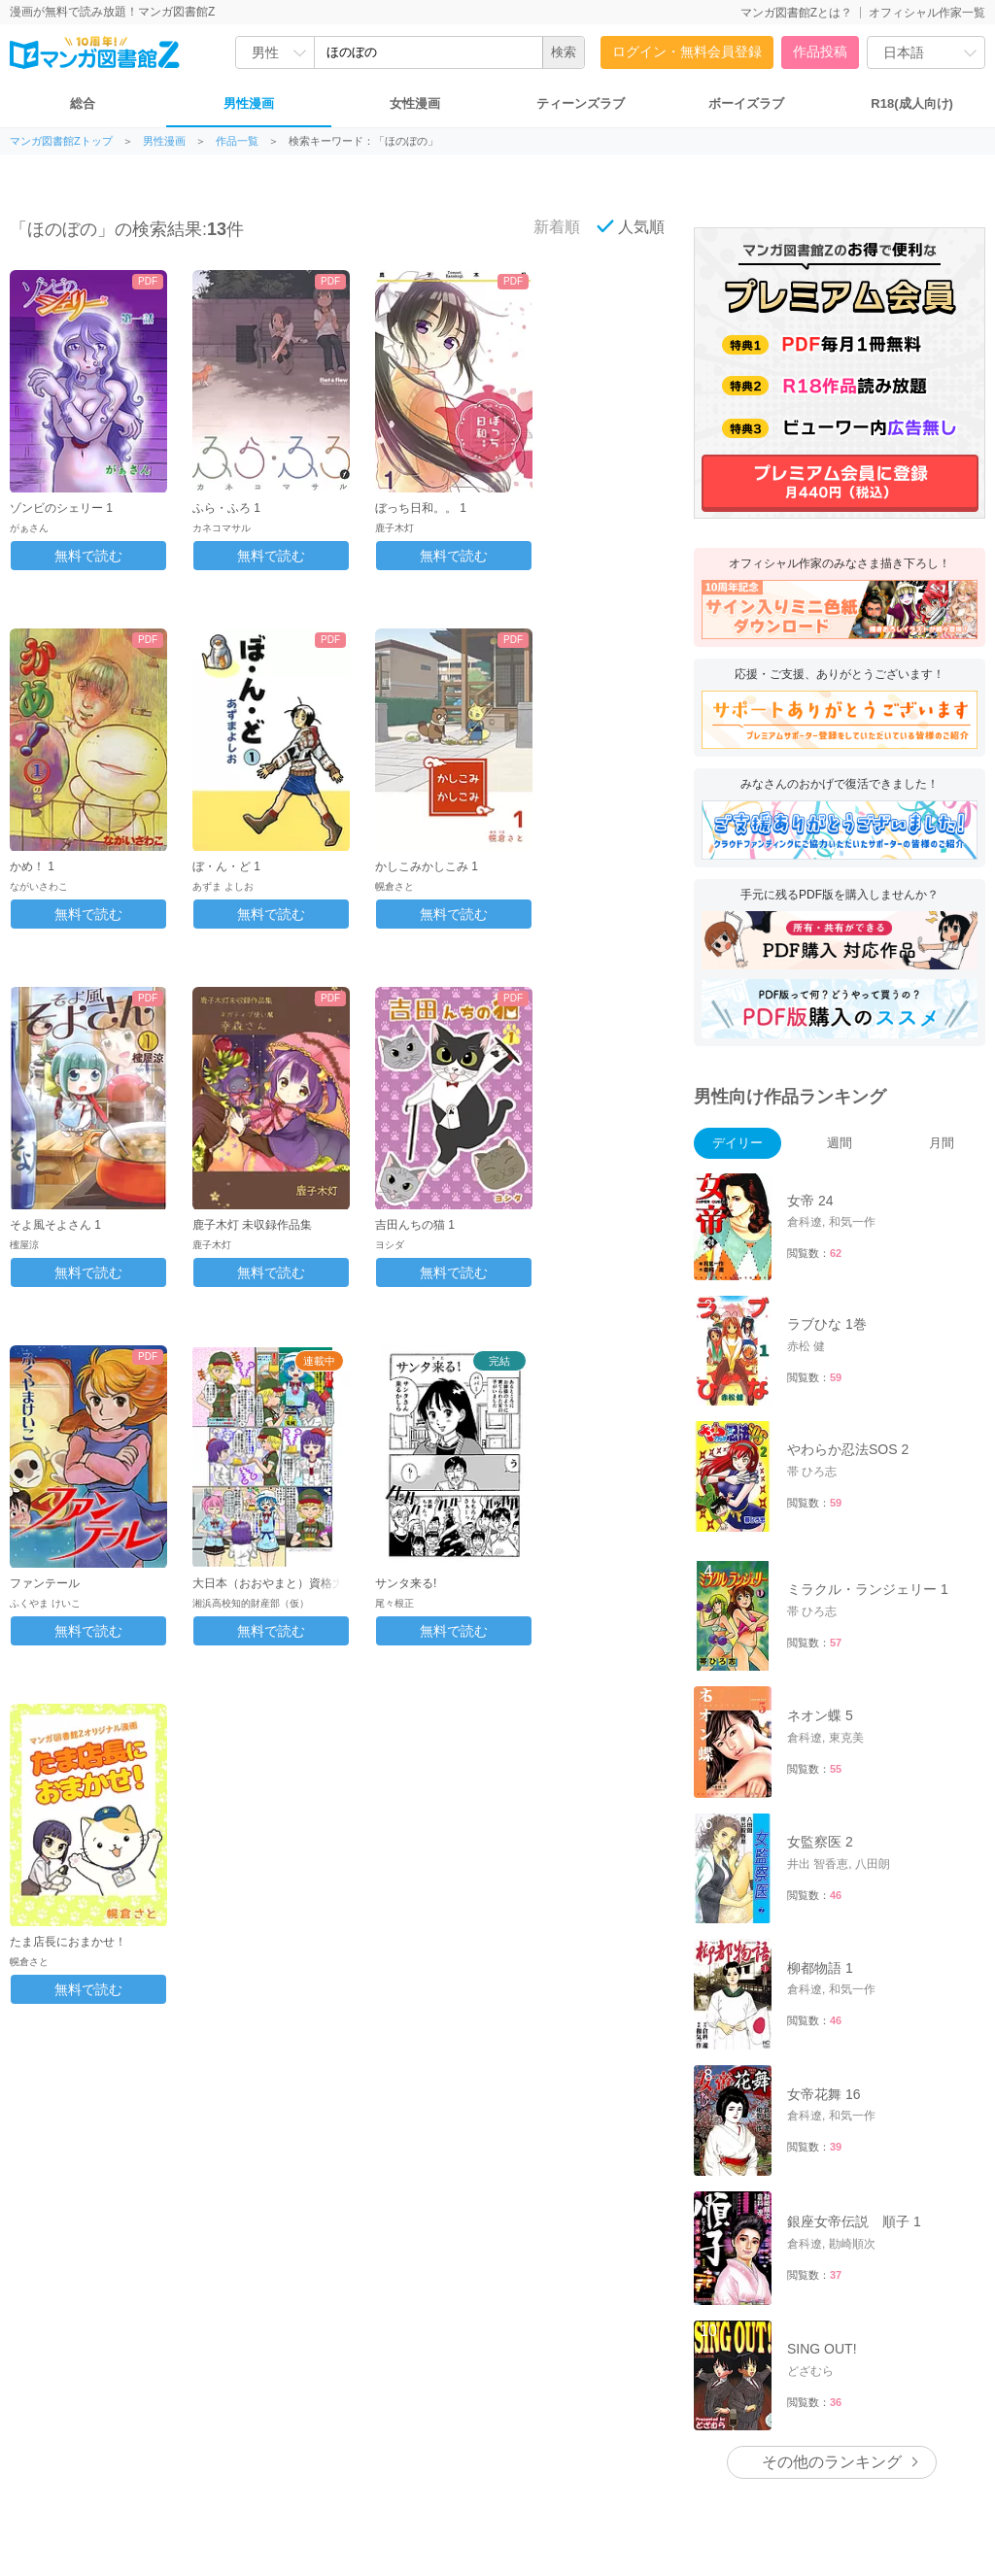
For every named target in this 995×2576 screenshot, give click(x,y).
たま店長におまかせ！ (68, 1942)
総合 (82, 103)
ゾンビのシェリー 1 (61, 508)
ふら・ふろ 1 (226, 508)
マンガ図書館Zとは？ (796, 12)
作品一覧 (237, 141)
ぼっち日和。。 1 (420, 508)
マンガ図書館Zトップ (61, 141)
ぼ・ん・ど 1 (226, 866)
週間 (839, 1142)
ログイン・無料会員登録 (687, 51)
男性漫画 (248, 103)
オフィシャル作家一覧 (927, 12)
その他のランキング (832, 2292)
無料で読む (88, 555)
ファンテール (45, 1583)
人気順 (631, 226)
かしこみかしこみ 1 (426, 866)
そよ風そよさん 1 (55, 1225)
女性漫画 (415, 103)
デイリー (737, 1142)
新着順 (546, 226)
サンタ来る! (405, 1583)
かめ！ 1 (32, 866)
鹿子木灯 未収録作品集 (252, 1225)
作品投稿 (820, 51)
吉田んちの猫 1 (415, 1225)
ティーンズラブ (580, 103)
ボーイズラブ (746, 103)
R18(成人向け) (912, 103)
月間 (941, 1142)
